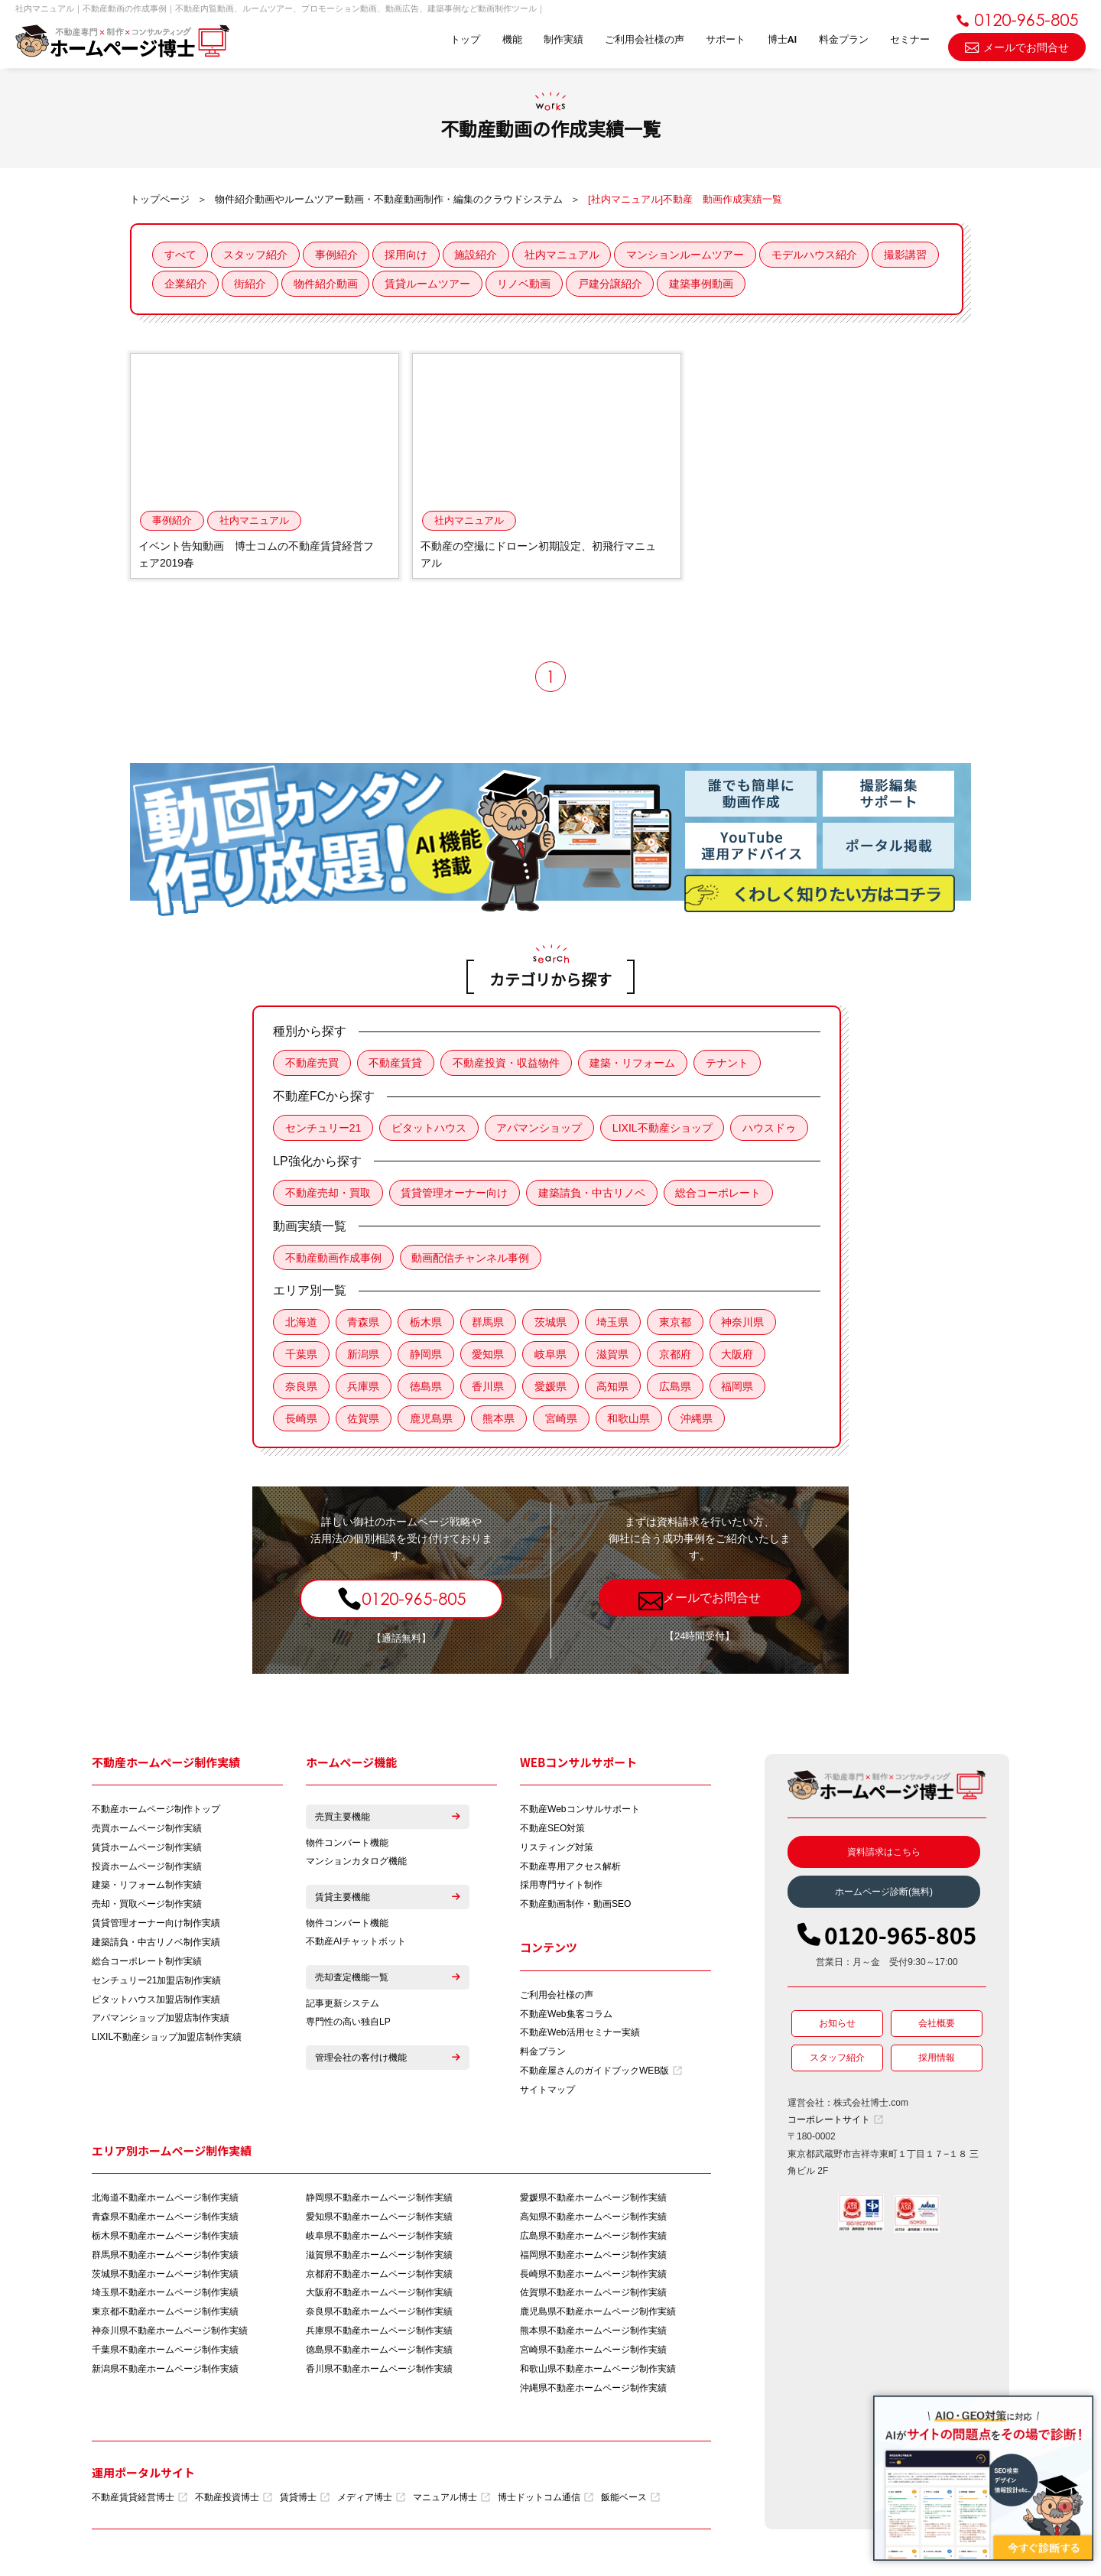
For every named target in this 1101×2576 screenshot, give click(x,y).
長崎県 (301, 1420)
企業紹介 (256, 284)
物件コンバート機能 (347, 1844)
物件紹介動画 (397, 284)
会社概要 (936, 2024)
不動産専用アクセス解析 (570, 1868)
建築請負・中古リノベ (592, 1193)
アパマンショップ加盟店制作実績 (160, 2020)
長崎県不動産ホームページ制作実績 (593, 2277)
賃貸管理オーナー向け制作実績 (156, 1925)
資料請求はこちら (884, 1853)
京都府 (677, 1356)
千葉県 (301, 1356)
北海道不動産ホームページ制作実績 (165, 2200)
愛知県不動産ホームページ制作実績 (379, 2219)
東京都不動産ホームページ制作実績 (165, 2315)
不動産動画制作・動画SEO (575, 1906)
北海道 (301, 1323)
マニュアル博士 (451, 2501)
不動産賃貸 (396, 1063)
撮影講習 (185, 284)
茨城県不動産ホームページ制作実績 (165, 2277)
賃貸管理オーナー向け (454, 1193)
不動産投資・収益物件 (506, 1063)
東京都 (677, 1323)
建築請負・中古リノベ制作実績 (156, 1944)
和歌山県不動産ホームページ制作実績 (598, 2372)
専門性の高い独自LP (348, 2025)
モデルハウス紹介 (817, 255)
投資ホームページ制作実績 (147, 1868)
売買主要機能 (387, 1818)
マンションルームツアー (688, 255)
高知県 (615, 1388)
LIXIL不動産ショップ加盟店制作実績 (167, 2040)
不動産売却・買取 (328, 1193)
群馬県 (489, 1323)
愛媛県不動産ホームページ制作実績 (593, 2200)
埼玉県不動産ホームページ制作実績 (165, 2296)
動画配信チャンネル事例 (471, 1258)
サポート (725, 40)
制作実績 (561, 40)
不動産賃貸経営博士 (139, 2501)
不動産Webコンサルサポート (579, 1810)
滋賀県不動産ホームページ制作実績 (379, 2258)
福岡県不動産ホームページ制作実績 (593, 2258)
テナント (728, 1063)
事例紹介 (337, 255)
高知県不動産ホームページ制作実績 (593, 2219)
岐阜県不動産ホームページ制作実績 (379, 2238)
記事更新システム (342, 2006)
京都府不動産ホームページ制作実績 (379, 2277)
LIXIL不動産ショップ (664, 1128)
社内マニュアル (564, 255)
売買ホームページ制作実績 (147, 1829)
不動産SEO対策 (552, 1829)
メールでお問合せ (1017, 46)
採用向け (407, 255)
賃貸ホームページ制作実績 (147, 1848)
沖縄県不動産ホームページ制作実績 (593, 2391)
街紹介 (321, 284)
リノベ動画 (596, 284)
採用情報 (936, 2059)
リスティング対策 (556, 1848)
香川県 (489, 1388)
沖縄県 (699, 1420)
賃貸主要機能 (387, 1899)
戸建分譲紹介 (683, 284)
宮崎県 (563, 1420)
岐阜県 (552, 1356)
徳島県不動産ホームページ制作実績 (379, 2353)
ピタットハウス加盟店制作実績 (156, 2001)
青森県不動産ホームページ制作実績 (165, 2219)
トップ (463, 40)
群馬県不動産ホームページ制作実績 (165, 2258)
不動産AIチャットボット (356, 1944)
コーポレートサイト (835, 2121)
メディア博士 (371, 2501)
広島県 (677, 1388)
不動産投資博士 (233, 2501)
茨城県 (552, 1323)
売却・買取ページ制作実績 (147, 1906)
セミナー (910, 40)
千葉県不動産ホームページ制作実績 (165, 2353)
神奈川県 (745, 1323)
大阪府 (740, 1356)
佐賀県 (364, 1420)
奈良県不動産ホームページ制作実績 (379, 2315)
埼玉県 (615, 1323)
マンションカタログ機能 (356, 1863)
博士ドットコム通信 (545, 2501)
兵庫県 (364, 1388)
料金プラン (843, 40)
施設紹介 (477, 255)
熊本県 (500, 1420)
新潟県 (364, 1356)
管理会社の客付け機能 (387, 2061)
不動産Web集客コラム (566, 2016)
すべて (180, 255)
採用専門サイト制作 (561, 1887)
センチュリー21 (323, 1128)
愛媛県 (552, 1388)
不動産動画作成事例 (333, 1258)
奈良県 (301, 1388)
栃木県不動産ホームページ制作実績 (165, 2238)
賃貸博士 (305, 2501)
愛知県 (489, 1356)
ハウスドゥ (770, 1128)
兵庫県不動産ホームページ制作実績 (379, 2334)
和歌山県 (630, 1420)
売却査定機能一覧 (387, 1980)
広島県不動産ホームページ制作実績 (593, 2238)
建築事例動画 (774, 284)
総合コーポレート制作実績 (147, 1963)
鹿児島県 (432, 1420)
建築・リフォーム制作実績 (147, 1887)
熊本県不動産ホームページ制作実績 (593, 2334)
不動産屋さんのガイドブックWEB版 (601, 2073)
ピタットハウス (429, 1128)
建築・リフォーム (634, 1063)
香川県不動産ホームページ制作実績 (379, 2372)
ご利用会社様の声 (643, 40)
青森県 (364, 1323)
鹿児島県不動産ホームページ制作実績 (598, 2315)
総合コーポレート (719, 1193)
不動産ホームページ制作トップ (156, 1810)
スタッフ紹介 (256, 255)
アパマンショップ (540, 1128)
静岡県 (427, 1356)
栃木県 (427, 1323)
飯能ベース (630, 2501)
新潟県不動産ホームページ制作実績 (165, 2372)
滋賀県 (615, 1356)
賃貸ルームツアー (499, 284)
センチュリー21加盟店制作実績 (156, 1982)
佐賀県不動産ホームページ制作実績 (593, 2296)
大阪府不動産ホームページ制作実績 (379, 2296)
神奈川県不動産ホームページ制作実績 (170, 2334)
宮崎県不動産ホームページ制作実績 (593, 2353)
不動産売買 (312, 1063)
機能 (510, 40)
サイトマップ (547, 2092)
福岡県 (740, 1388)
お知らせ (837, 2024)
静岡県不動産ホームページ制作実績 (379, 2200)
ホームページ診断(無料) (884, 1893)
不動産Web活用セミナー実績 (579, 2035)
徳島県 (427, 1388)
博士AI (781, 40)
